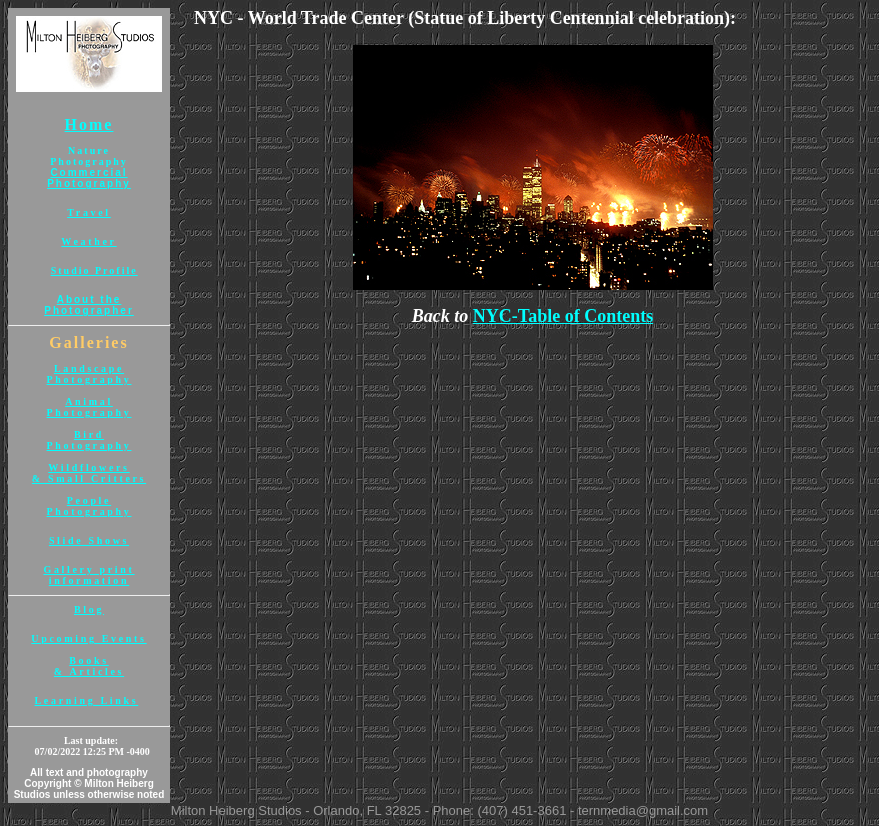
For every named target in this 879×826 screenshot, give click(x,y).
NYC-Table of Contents (563, 316)
